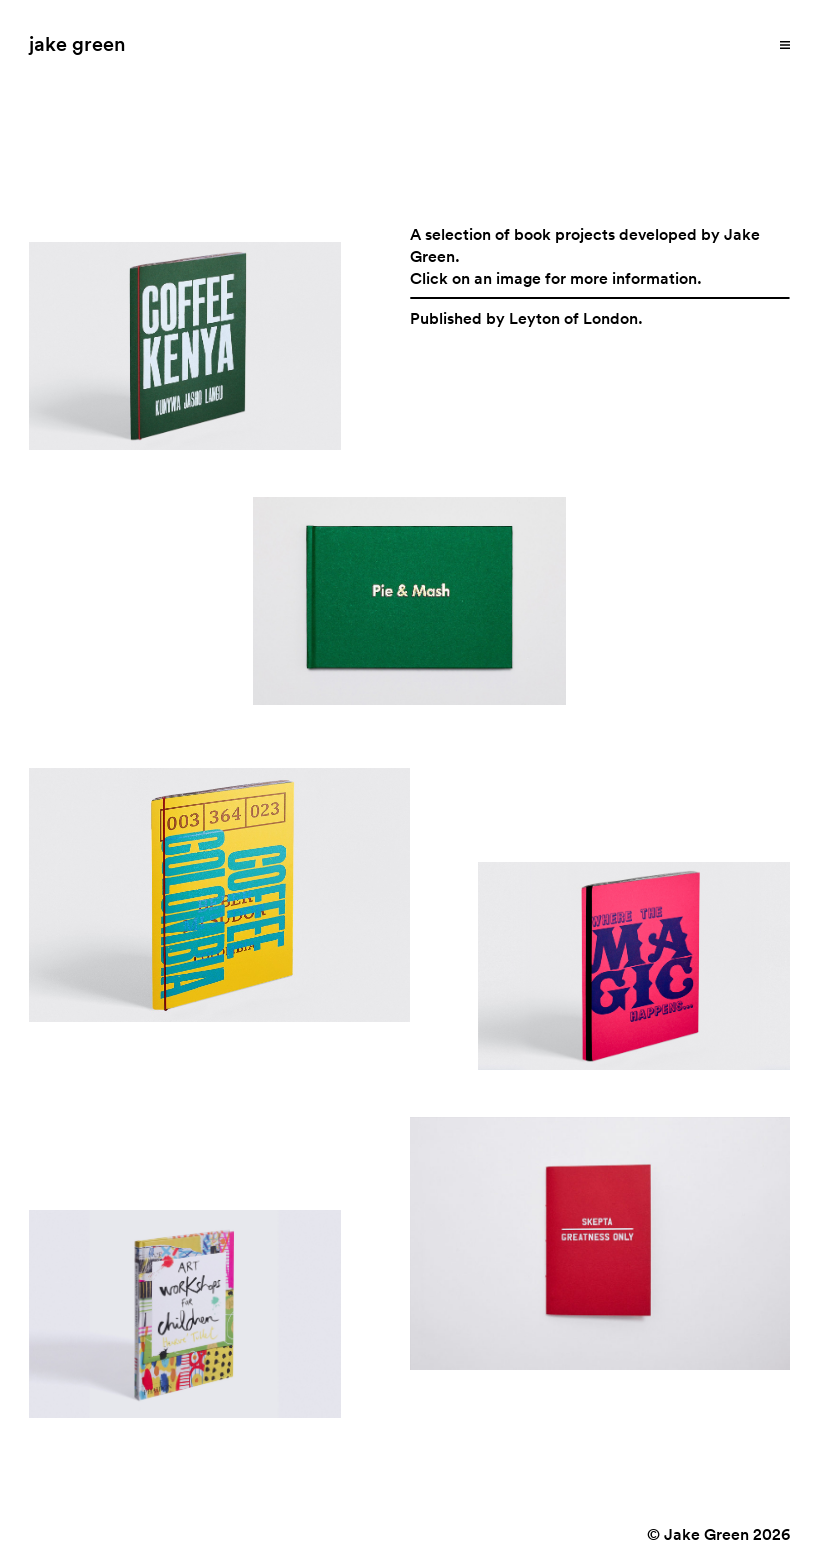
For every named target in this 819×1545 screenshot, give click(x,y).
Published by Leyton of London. (526, 318)
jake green (77, 42)
